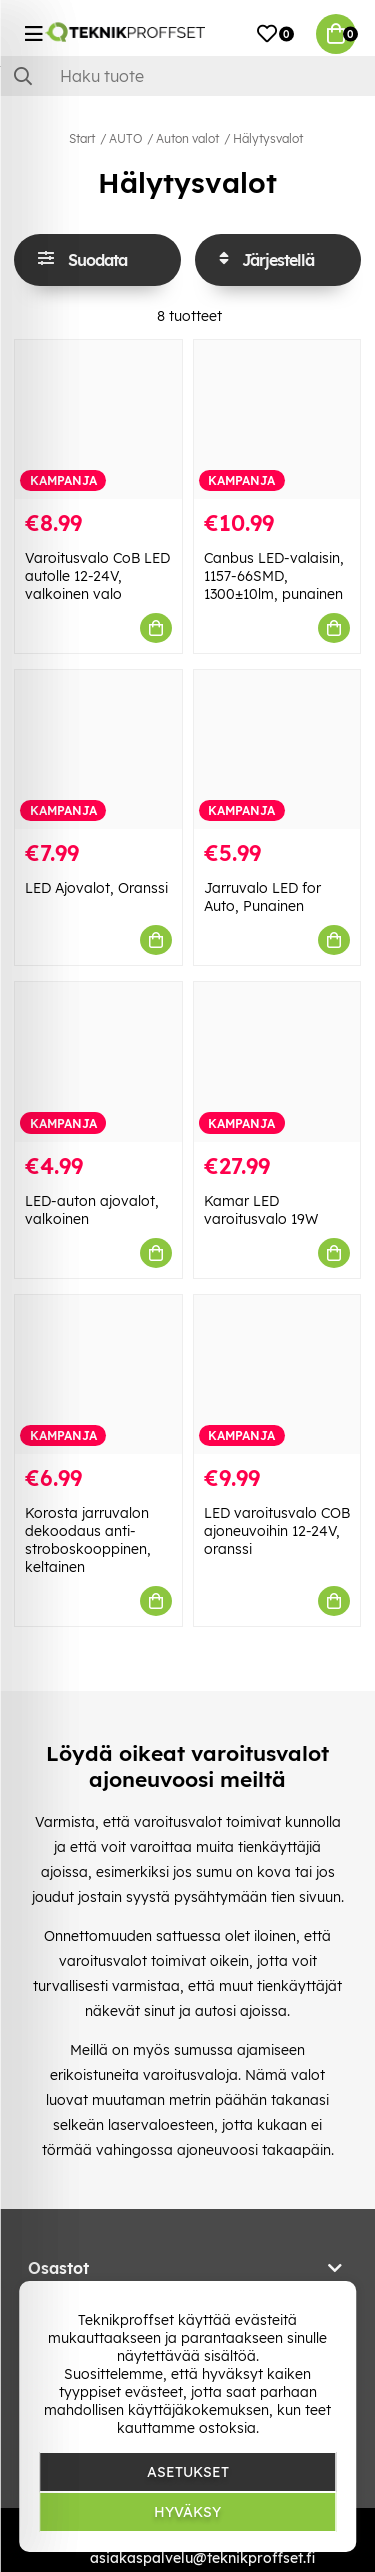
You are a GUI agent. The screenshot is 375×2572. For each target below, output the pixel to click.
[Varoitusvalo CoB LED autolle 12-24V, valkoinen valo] (98, 419)
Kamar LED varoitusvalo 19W (261, 1210)
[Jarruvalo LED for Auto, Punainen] (277, 749)
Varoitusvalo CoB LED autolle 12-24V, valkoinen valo (97, 576)
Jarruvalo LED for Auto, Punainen (262, 897)
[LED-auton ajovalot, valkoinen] (98, 1061)
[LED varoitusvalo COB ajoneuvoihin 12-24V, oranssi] (277, 1374)
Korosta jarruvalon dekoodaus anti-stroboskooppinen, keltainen (88, 1540)
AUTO (125, 138)
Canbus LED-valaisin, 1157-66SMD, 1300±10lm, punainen (274, 576)
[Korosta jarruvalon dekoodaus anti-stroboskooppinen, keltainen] (98, 1374)
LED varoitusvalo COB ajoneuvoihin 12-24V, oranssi (277, 1531)
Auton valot (187, 138)
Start (82, 138)
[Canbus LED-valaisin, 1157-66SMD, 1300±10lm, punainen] (277, 419)
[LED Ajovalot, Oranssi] (98, 749)
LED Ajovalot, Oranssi (96, 888)
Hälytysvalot (268, 138)
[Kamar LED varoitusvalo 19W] (277, 1061)
